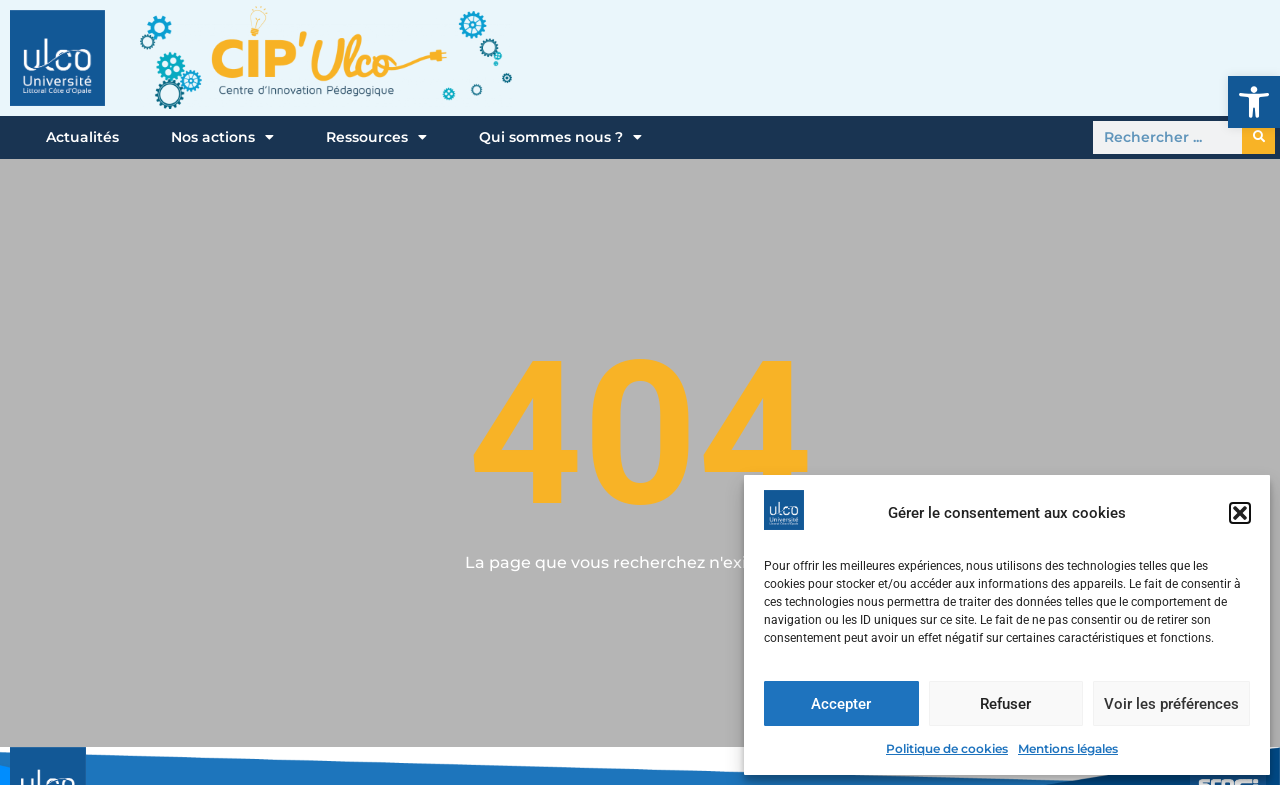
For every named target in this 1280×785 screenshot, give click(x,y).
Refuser (1005, 704)
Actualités (82, 137)
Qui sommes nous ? (560, 137)
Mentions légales (1068, 748)
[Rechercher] (1258, 137)
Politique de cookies (947, 748)
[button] (1254, 102)
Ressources (376, 137)
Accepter (841, 704)
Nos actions (222, 137)
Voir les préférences (1171, 704)
